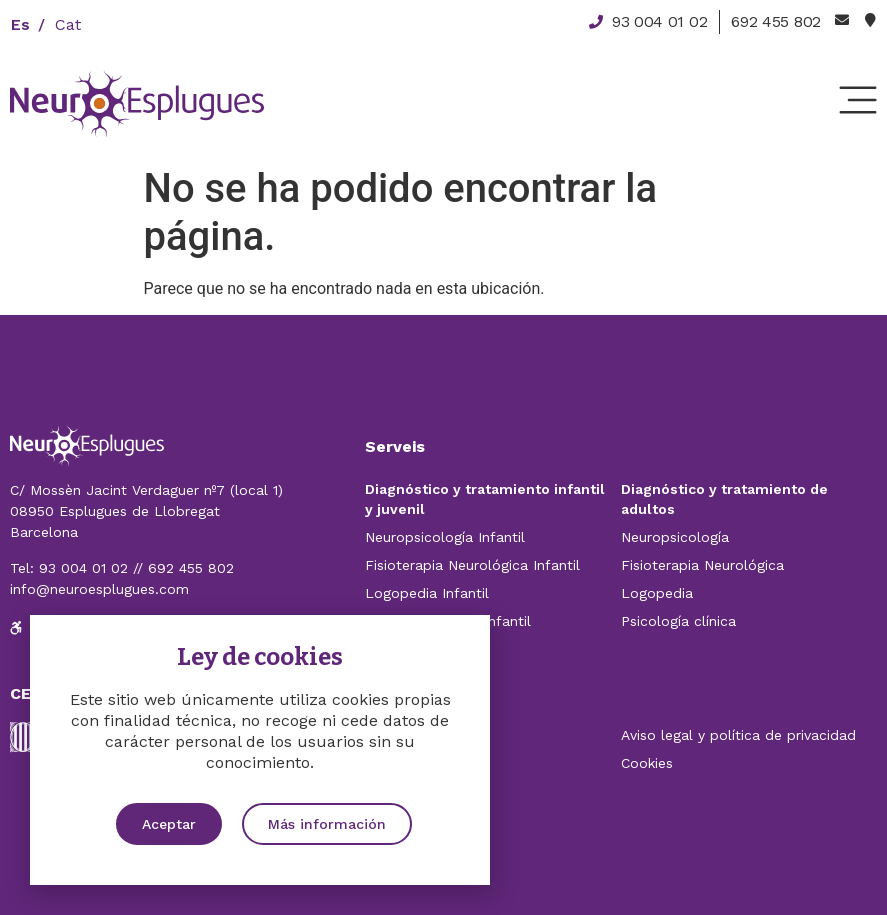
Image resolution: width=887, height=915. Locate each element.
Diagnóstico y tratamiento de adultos (724, 499)
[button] (169, 824)
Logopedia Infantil (427, 593)
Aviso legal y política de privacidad (738, 735)
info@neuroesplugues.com (99, 589)
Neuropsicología (675, 537)
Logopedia (657, 593)
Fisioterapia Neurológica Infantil (472, 565)
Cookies (647, 763)
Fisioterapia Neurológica (702, 565)
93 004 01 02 (83, 568)
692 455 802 (191, 568)
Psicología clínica (678, 621)
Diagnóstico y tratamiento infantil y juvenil (485, 499)
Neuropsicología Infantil (445, 537)
